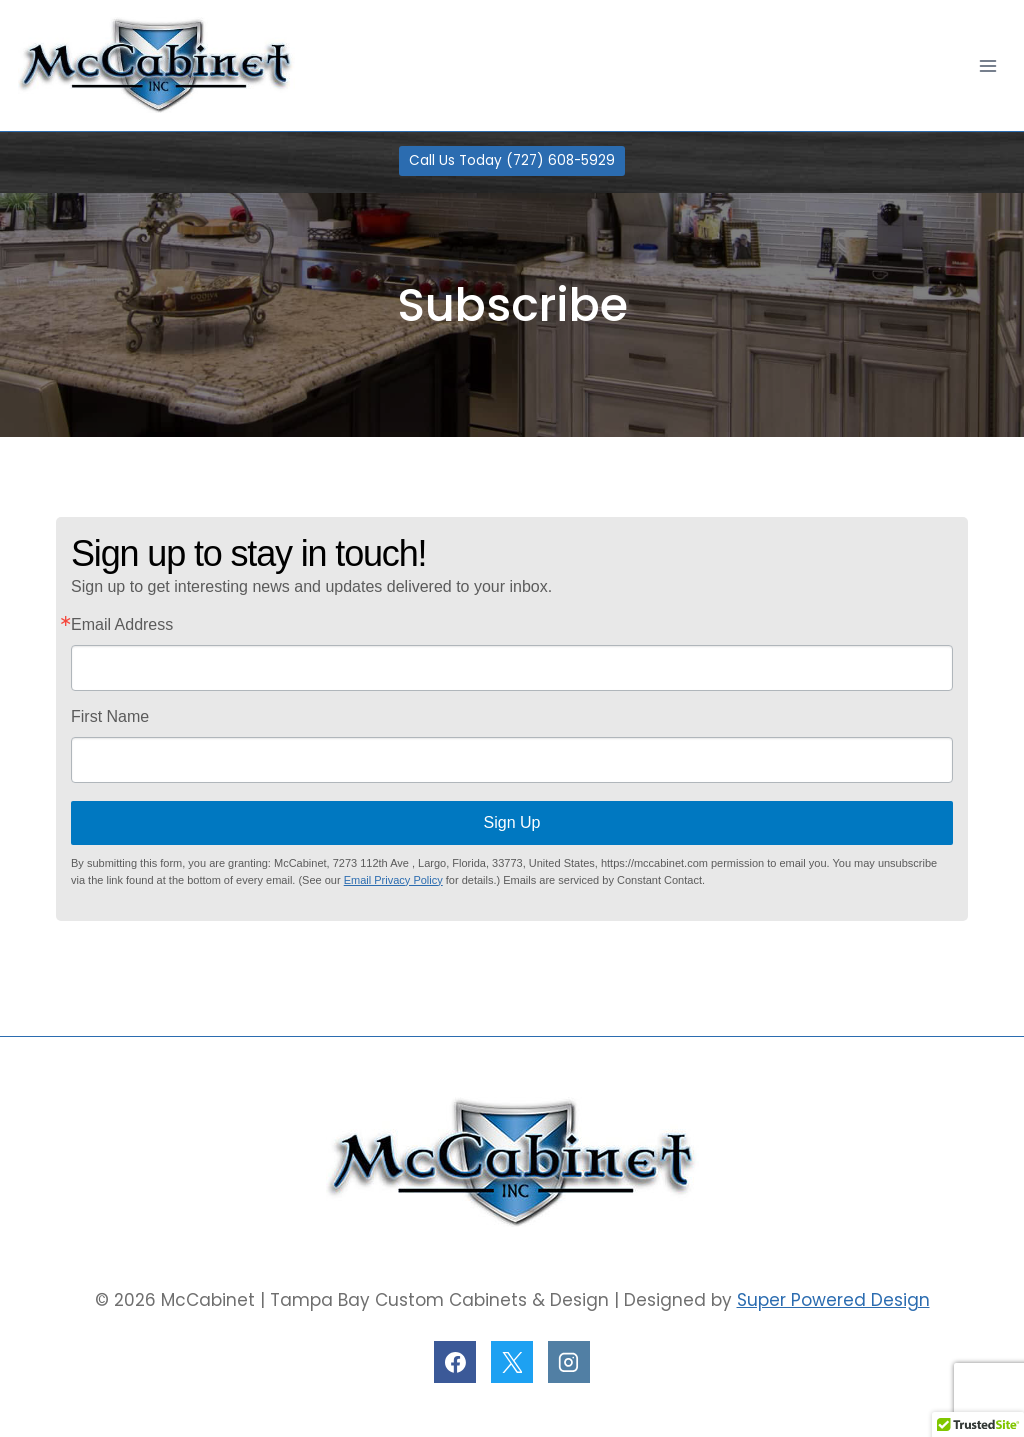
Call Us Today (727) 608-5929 (512, 160)
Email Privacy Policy (393, 880)
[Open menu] (987, 65)
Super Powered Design (833, 1300)
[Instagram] (569, 1362)
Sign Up (512, 822)
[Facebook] (455, 1362)
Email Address (122, 625)
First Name (110, 717)
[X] (512, 1362)
